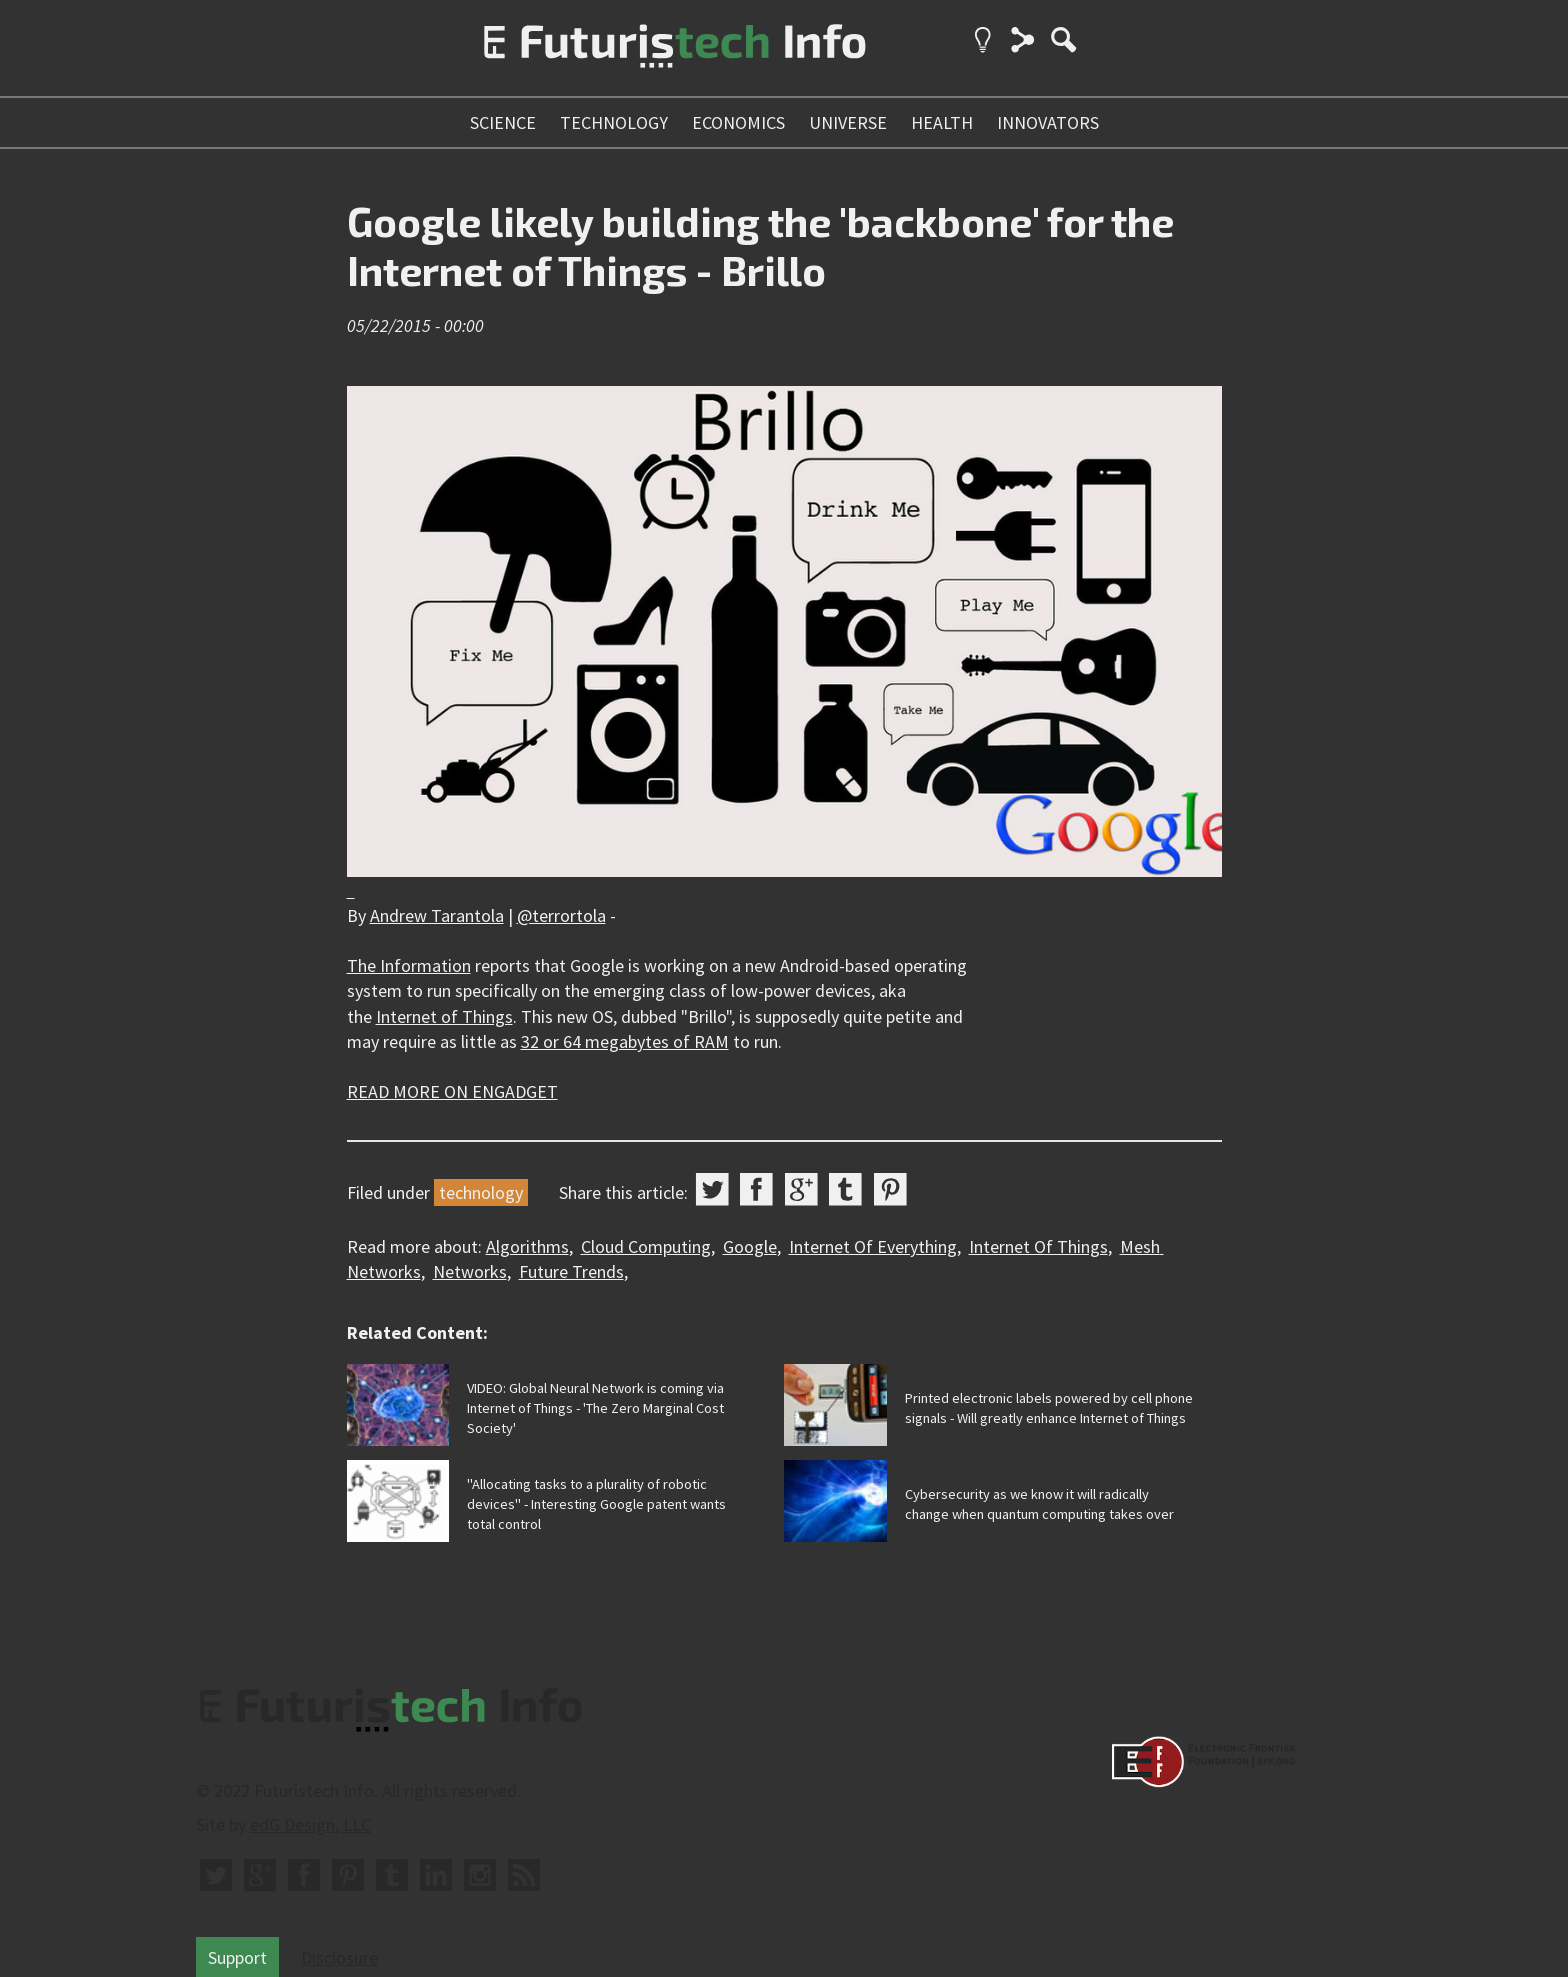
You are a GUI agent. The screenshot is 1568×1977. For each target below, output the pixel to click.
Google (750, 1246)
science (503, 122)
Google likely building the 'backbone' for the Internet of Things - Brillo (760, 245)
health (942, 122)
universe (848, 122)
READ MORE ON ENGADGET (452, 1091)
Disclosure (339, 1957)
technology (614, 122)
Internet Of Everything (873, 1246)
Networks (470, 1271)
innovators (1048, 122)
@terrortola (561, 915)
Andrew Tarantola (437, 915)
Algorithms (527, 1246)
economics (738, 122)
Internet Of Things (1038, 1246)
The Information (409, 965)
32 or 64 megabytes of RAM (625, 1041)
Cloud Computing (646, 1246)
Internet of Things (444, 1016)
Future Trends (571, 1271)
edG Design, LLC (310, 1824)
